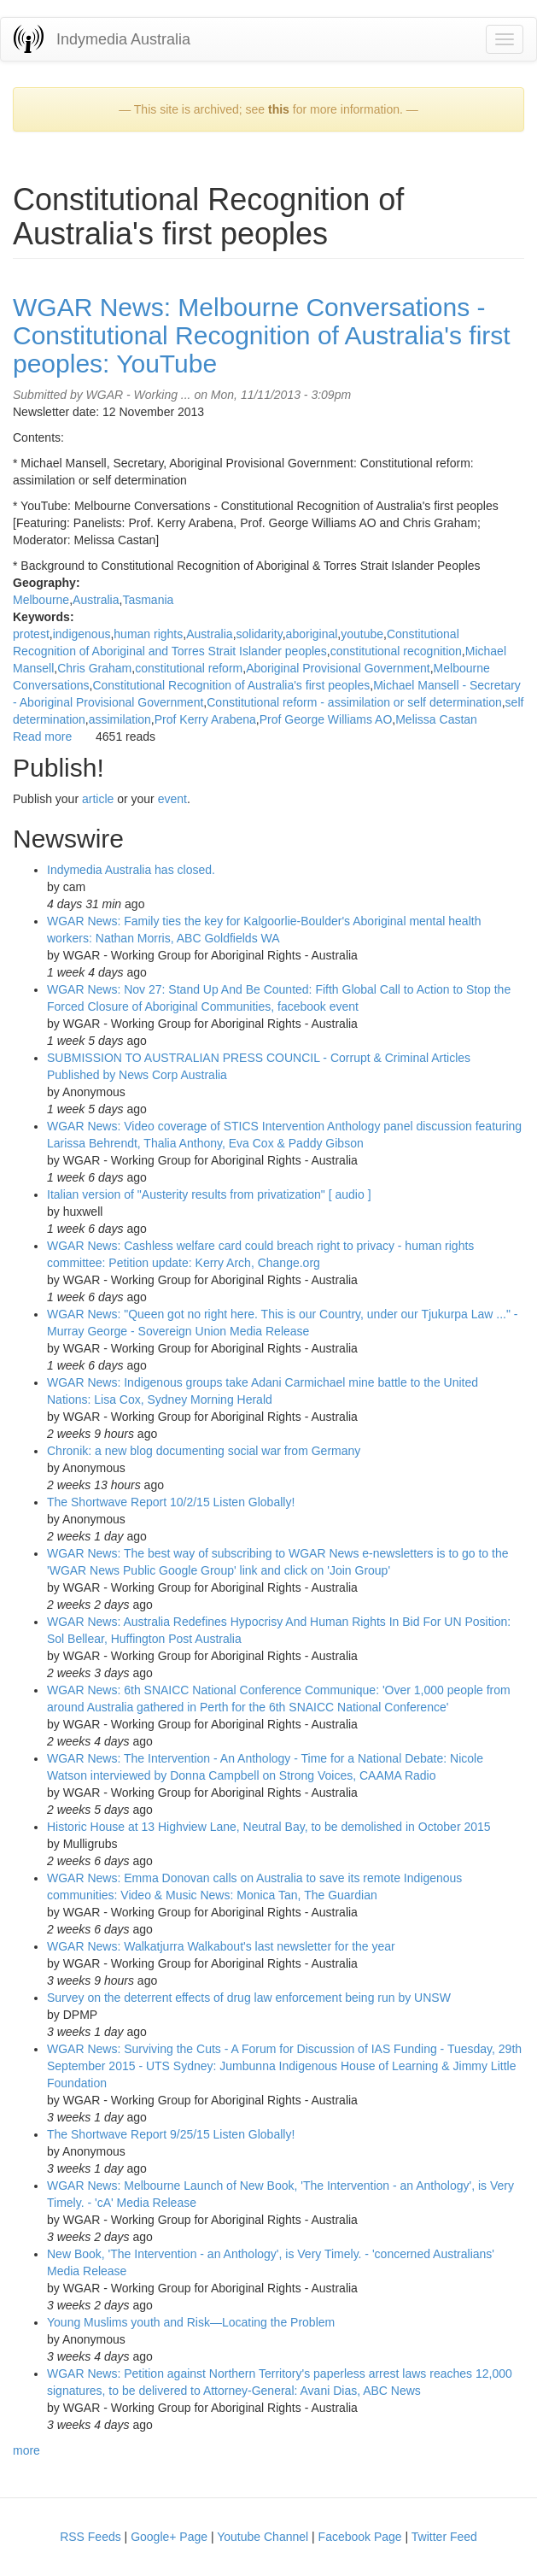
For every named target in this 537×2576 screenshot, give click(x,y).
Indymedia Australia (123, 39)
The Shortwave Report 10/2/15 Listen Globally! (171, 1502)
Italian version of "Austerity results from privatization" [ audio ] (209, 1194)
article (98, 799)
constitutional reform (188, 668)
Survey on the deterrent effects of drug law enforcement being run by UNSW (249, 1997)
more (26, 2450)
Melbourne (41, 600)
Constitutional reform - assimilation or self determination (354, 702)
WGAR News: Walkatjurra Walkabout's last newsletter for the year (221, 1946)
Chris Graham (94, 668)
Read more (42, 736)
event (172, 799)
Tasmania (147, 600)
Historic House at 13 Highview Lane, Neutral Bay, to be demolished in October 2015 (269, 1827)
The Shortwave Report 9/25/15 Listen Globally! (171, 2134)
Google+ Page (169, 2537)
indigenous (82, 634)
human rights (148, 634)
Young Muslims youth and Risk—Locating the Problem (191, 2322)
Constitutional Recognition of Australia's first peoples (231, 685)
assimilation (120, 719)
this (278, 109)
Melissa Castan (436, 719)
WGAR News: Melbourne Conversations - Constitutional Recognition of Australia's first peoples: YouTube (262, 335)
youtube (362, 634)
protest (31, 634)
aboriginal (312, 634)
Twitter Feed (444, 2537)
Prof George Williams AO (326, 719)
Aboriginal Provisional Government (338, 668)
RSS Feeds (90, 2537)
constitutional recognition (396, 651)
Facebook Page (360, 2537)
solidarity (259, 634)
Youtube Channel (262, 2537)
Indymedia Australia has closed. (131, 870)
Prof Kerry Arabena (205, 719)
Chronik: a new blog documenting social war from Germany (203, 1451)
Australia (96, 600)
